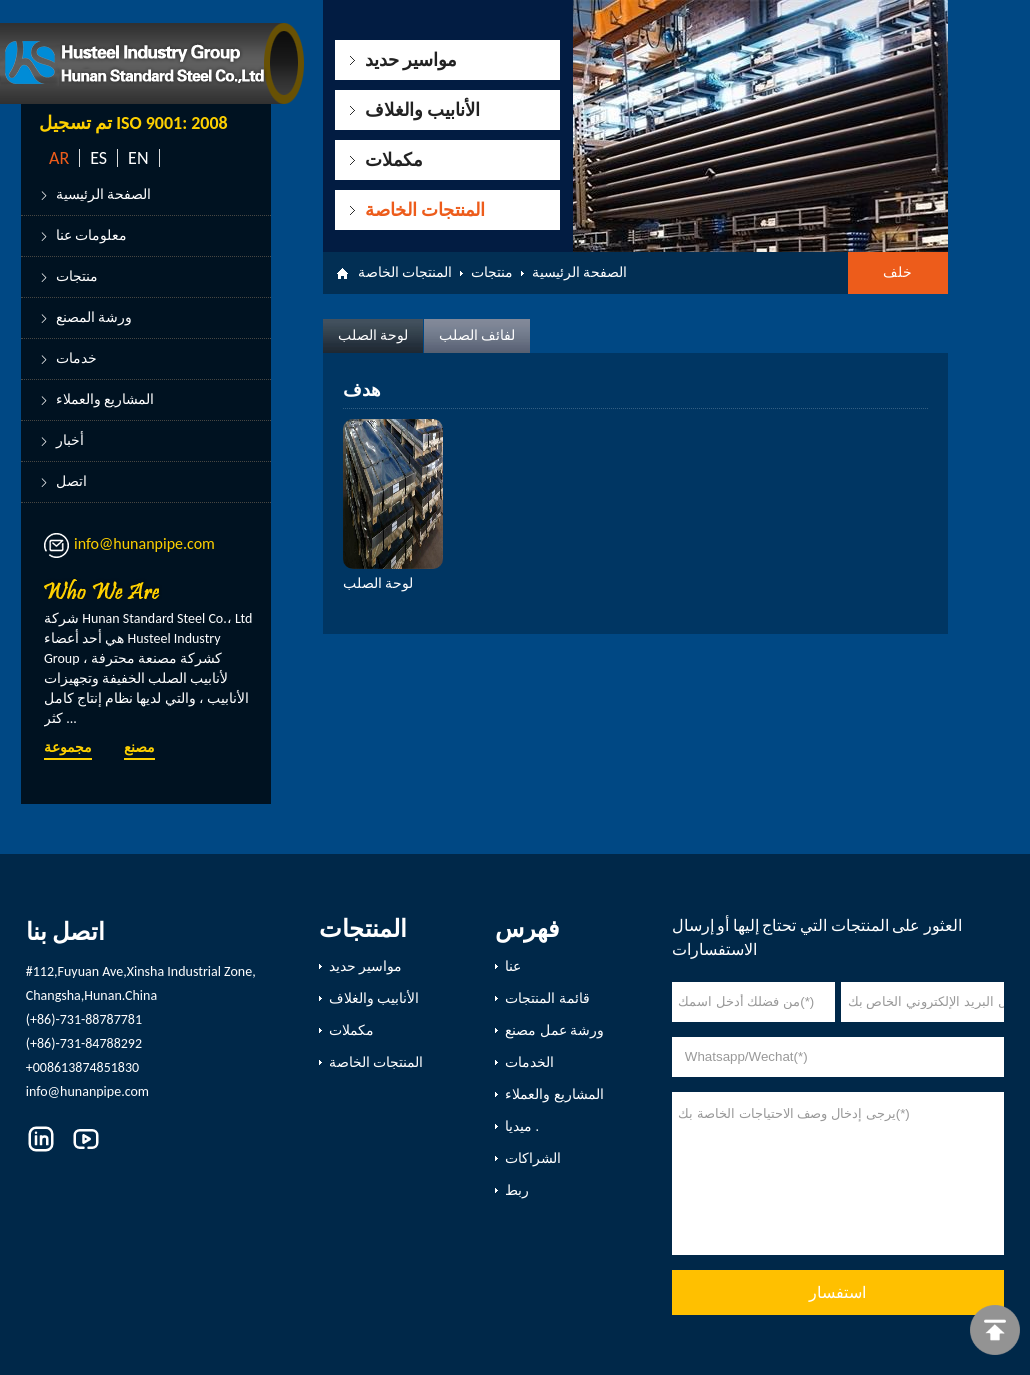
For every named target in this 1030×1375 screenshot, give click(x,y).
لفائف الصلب (477, 335)
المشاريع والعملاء (105, 399)
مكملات (394, 160)
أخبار (70, 440)
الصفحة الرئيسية (103, 194)
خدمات (76, 358)
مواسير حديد (411, 60)
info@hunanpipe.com (144, 543)
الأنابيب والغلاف (422, 110)
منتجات (77, 276)
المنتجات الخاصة (425, 210)
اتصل (71, 481)
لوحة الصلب (373, 335)
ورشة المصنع (94, 317)
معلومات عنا (91, 235)
